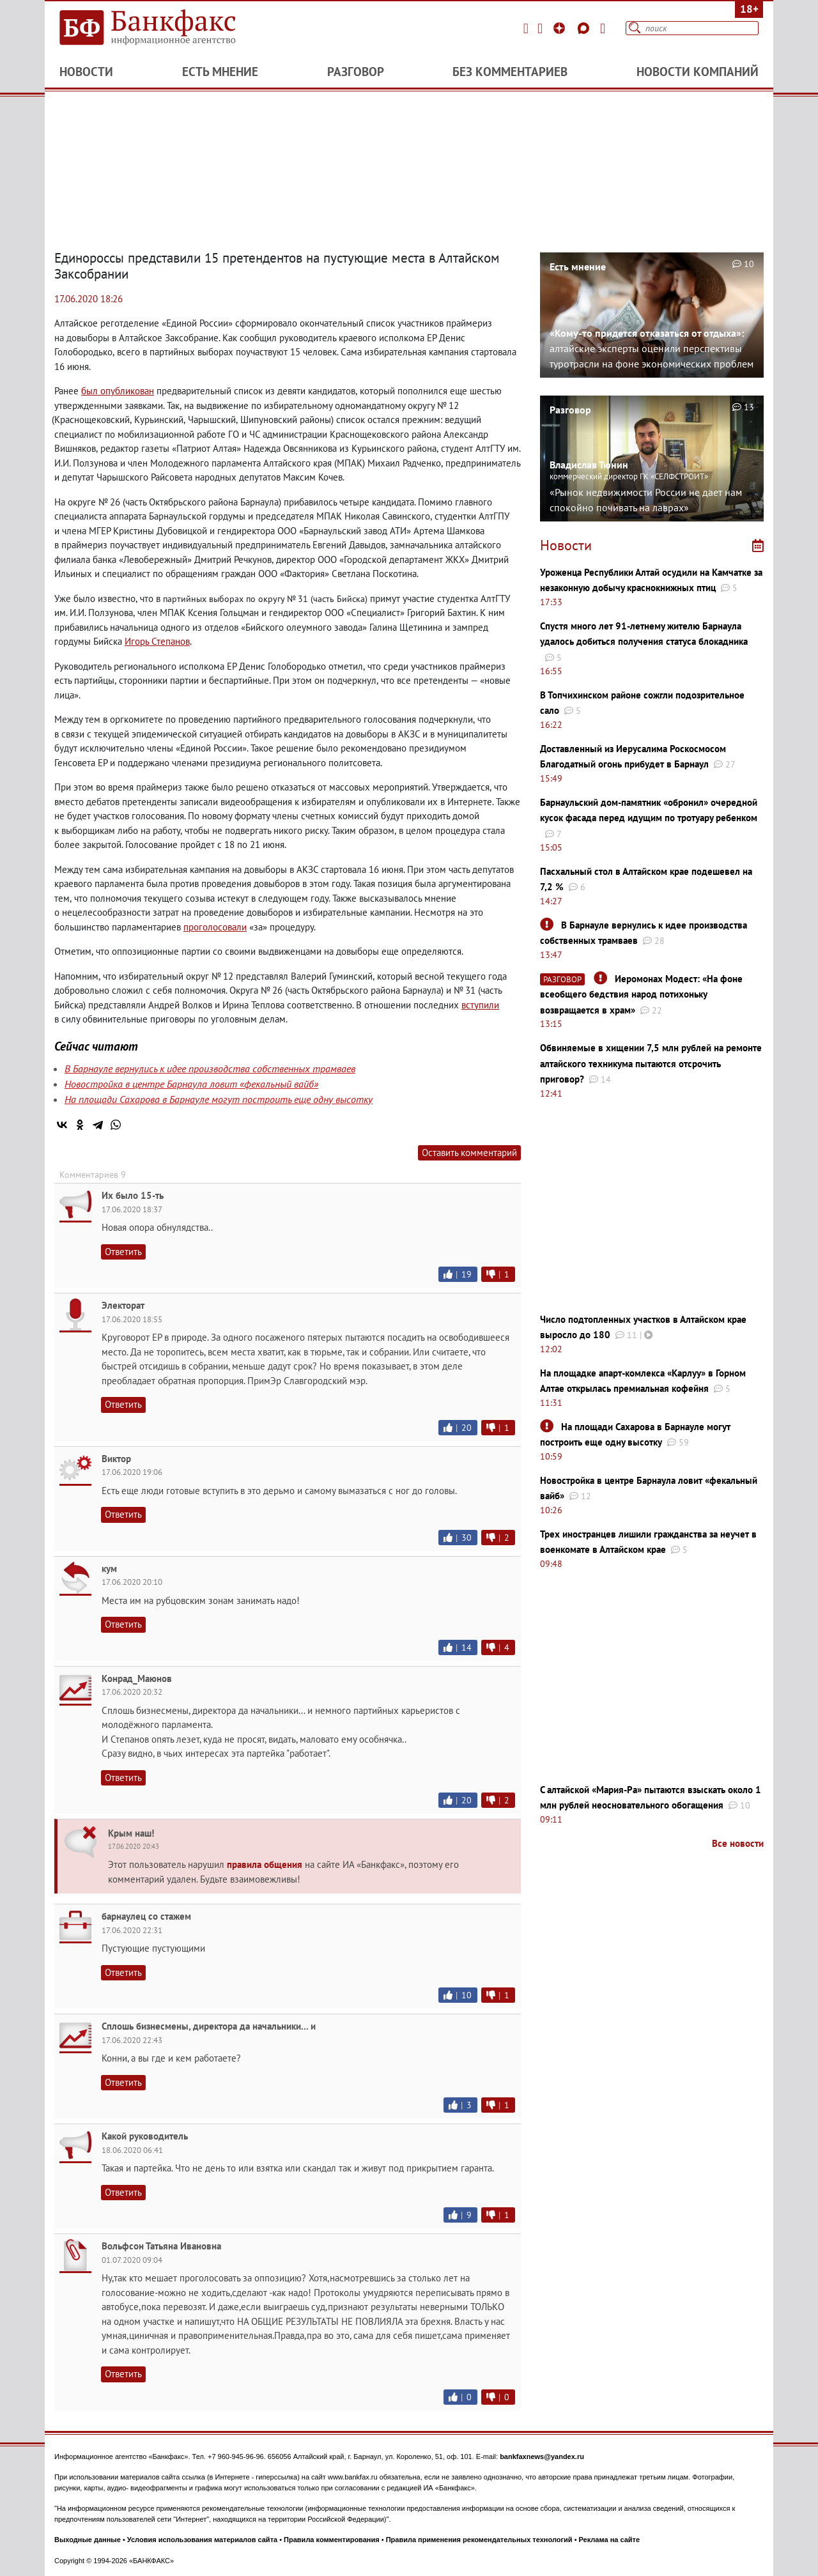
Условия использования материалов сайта (202, 2539)
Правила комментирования (332, 2539)
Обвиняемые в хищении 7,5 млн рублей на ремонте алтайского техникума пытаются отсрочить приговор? (651, 1063)
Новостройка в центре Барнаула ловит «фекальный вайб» (191, 1083)
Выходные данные (87, 2539)
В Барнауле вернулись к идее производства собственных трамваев (210, 1068)
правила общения (264, 1864)
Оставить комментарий (469, 1152)
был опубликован (117, 391)
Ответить (123, 1252)
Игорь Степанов (157, 641)
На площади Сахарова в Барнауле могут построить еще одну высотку (219, 1099)
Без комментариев (509, 71)
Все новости (738, 1843)
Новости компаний (698, 71)
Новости (86, 71)
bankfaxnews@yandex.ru (542, 2456)
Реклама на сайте (609, 2539)
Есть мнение (220, 71)
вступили (480, 1005)
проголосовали (215, 927)
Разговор (355, 71)
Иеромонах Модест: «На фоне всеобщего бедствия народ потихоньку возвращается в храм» (641, 994)
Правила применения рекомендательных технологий (479, 2539)
